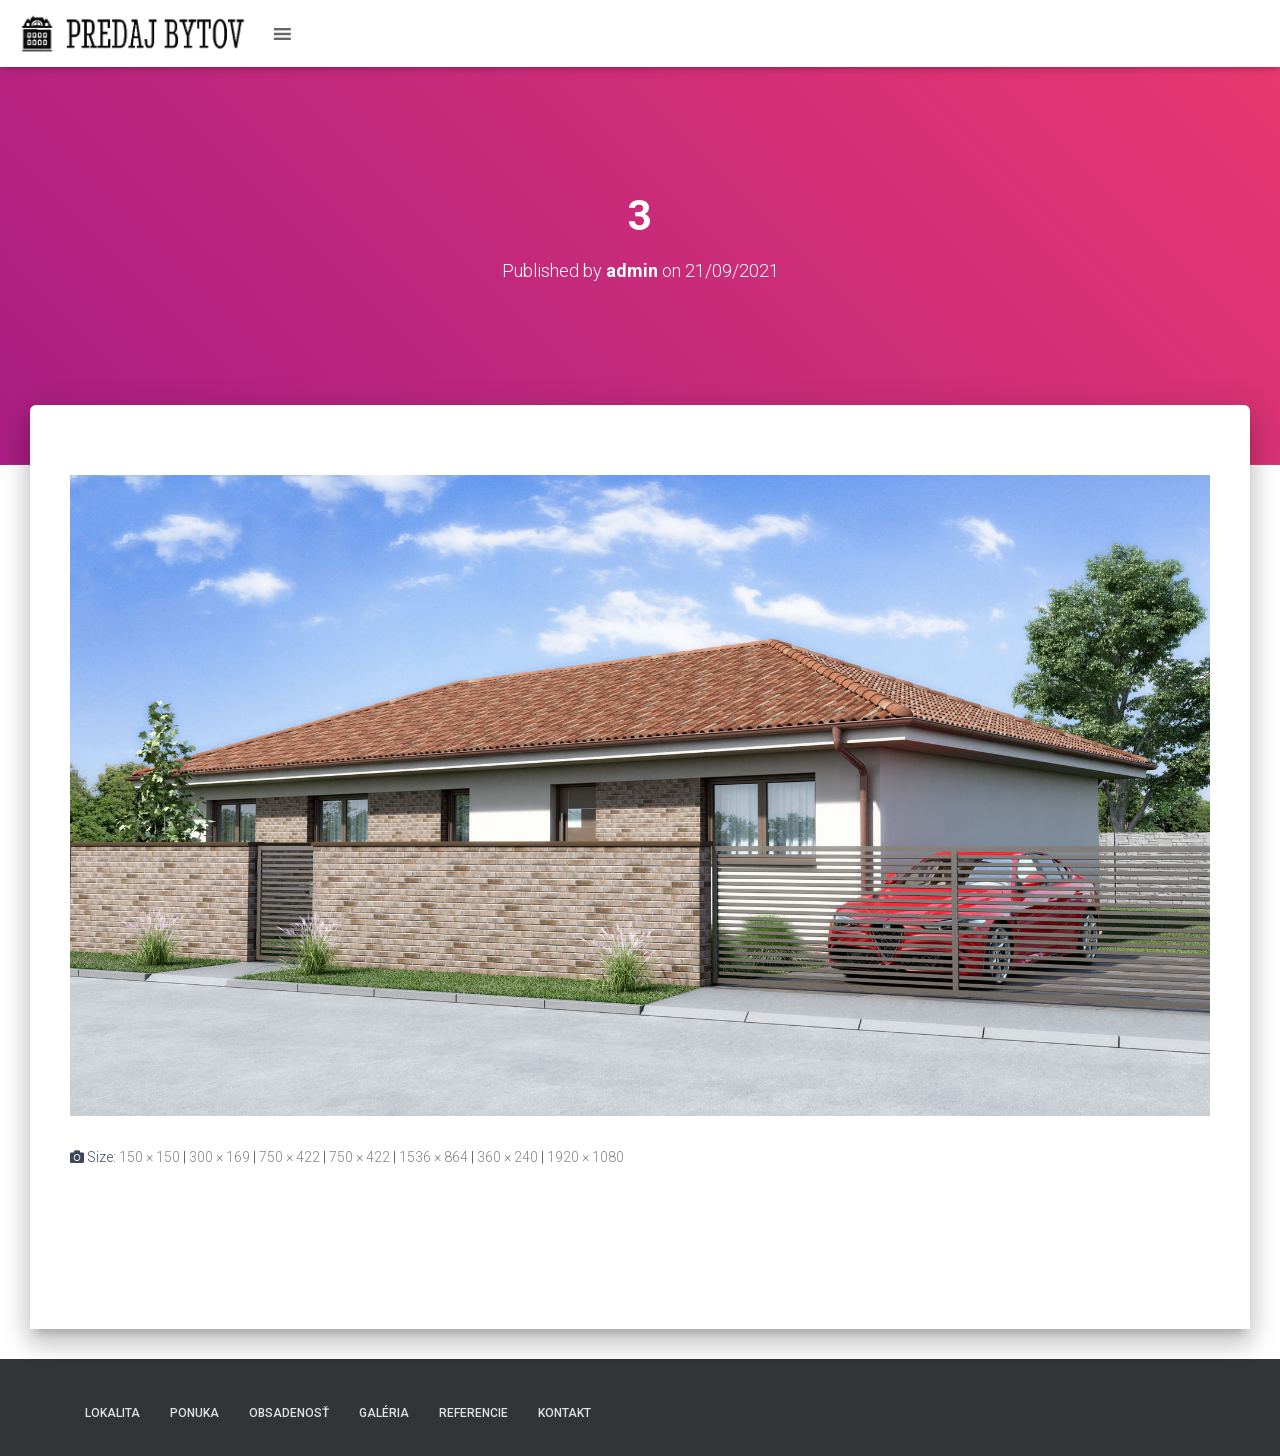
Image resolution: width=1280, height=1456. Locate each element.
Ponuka (194, 1413)
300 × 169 (219, 1157)
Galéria (384, 1413)
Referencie (473, 1413)
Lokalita (112, 1413)
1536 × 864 (433, 1157)
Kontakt (564, 1413)
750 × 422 (289, 1157)
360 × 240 (507, 1157)
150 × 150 (149, 1157)
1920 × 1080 (585, 1157)
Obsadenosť (289, 1413)
